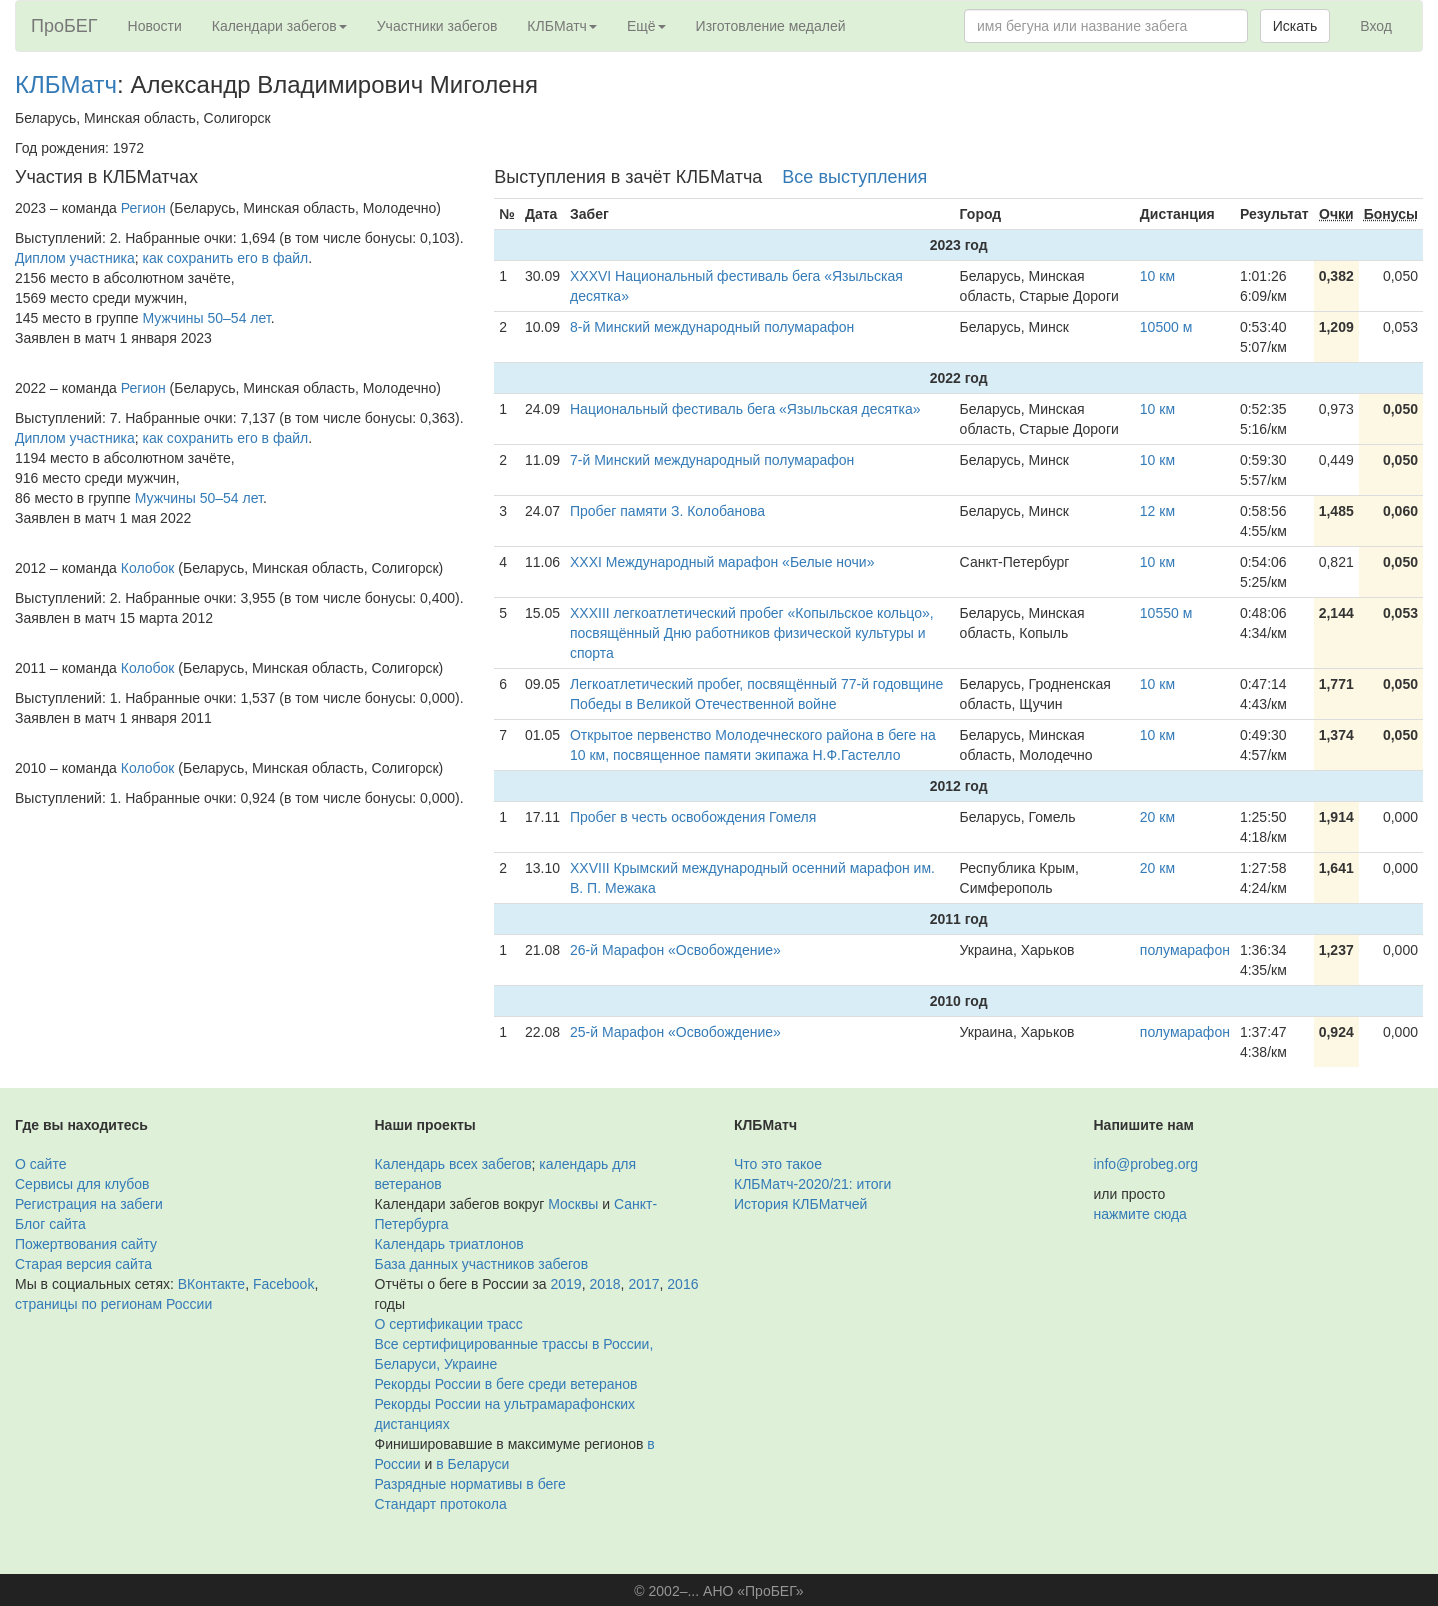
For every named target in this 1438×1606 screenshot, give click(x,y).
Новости (155, 26)
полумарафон (1185, 950)
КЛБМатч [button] (562, 26)
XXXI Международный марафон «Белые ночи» (722, 562)
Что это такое (778, 1164)
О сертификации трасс (449, 1324)
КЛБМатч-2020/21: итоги (812, 1184)
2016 (682, 1284)
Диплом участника (75, 258)
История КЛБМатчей (800, 1204)
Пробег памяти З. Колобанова (667, 511)
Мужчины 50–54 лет (207, 318)
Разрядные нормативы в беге (470, 1484)
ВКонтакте (211, 1284)
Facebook (283, 1284)
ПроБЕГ (64, 26)
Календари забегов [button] (279, 26)
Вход (1376, 26)
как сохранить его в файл (226, 258)
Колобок (148, 568)
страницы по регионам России (113, 1304)
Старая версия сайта (83, 1264)
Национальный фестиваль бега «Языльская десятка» (745, 409)
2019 (566, 1284)
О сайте (40, 1164)
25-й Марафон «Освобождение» (675, 1032)
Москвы (573, 1204)
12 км (1157, 511)
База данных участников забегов (482, 1264)
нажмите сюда (1140, 1214)
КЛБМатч (66, 84)
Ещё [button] (646, 26)
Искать (1295, 26)
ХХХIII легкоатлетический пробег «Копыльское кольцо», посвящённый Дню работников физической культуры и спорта (752, 633)
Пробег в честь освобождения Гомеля (693, 817)
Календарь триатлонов (449, 1244)
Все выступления (854, 177)
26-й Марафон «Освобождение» (675, 950)
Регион (143, 208)
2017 (643, 1284)
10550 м (1166, 613)
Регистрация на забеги (89, 1204)
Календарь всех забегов (453, 1164)
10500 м (1166, 327)
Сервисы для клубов (82, 1184)
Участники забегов (437, 26)
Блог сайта (50, 1224)
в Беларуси (472, 1464)
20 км (1157, 817)
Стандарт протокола (441, 1504)
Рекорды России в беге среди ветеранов (506, 1384)
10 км (1157, 276)
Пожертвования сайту (86, 1244)
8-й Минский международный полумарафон (712, 327)
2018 (604, 1284)
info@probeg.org (1146, 1164)
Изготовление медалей (771, 26)
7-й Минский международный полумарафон (712, 460)
